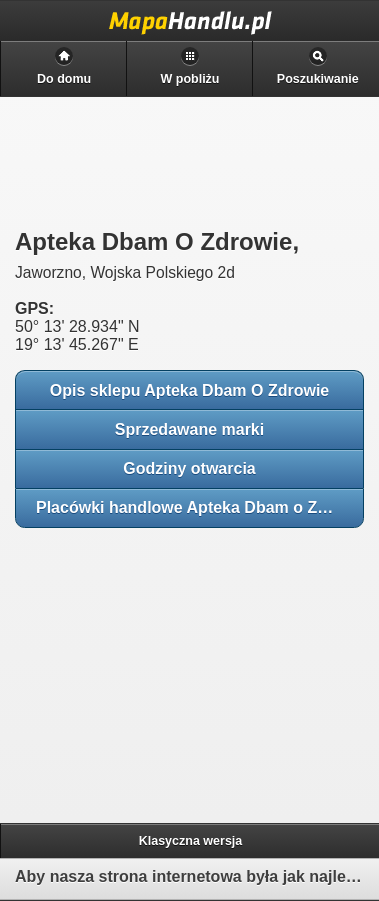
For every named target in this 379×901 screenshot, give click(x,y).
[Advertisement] (160, 669)
